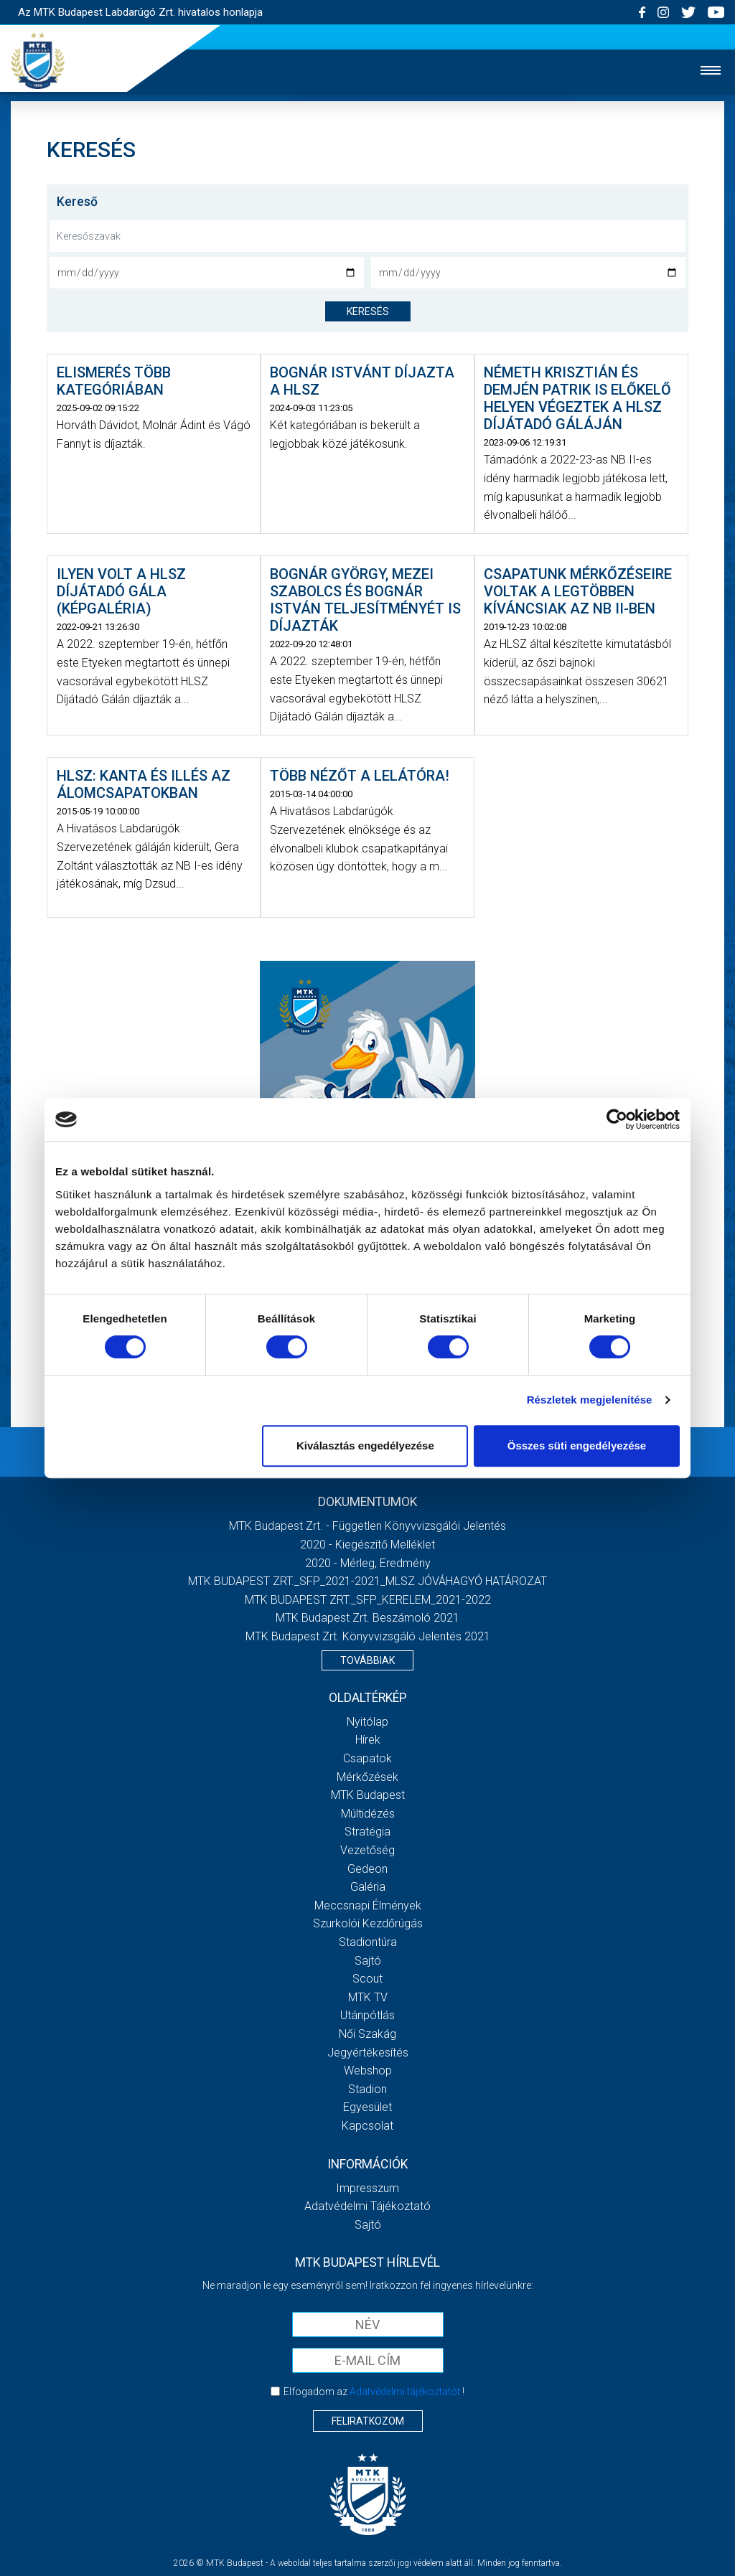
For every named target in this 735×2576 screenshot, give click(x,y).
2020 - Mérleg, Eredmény (368, 1563)
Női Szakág (367, 2034)
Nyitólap (367, 1722)
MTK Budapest (368, 1795)
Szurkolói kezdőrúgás (368, 1923)
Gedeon (367, 1869)
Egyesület (367, 2107)
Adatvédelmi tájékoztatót (405, 2391)
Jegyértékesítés (367, 2052)
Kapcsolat (367, 2126)
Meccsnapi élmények (367, 1905)
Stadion (367, 2089)
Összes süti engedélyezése (576, 1445)
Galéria (367, 1887)
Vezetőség (367, 1850)
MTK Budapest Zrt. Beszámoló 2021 (367, 1618)
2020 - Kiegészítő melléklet (367, 1544)
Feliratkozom (368, 2421)
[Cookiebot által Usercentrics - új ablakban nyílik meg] (617, 1119)
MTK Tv (368, 1997)
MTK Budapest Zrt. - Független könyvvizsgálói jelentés (367, 1526)
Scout (367, 1978)
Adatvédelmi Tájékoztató (367, 2206)
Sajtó (368, 1961)
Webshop (368, 2070)
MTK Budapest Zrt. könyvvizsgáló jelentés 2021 (367, 1636)
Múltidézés (368, 1813)
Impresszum (367, 2188)
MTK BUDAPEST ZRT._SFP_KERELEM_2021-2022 (368, 1600)
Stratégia (367, 1831)
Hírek (367, 1740)
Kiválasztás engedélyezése (365, 1445)
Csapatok (367, 1758)
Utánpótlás (367, 2015)
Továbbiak (367, 1660)
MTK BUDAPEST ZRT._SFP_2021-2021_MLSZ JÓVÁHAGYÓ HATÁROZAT (367, 1581)
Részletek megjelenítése (589, 1399)
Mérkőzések (367, 1777)
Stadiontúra (368, 1942)
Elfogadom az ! (374, 2391)
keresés (368, 311)
